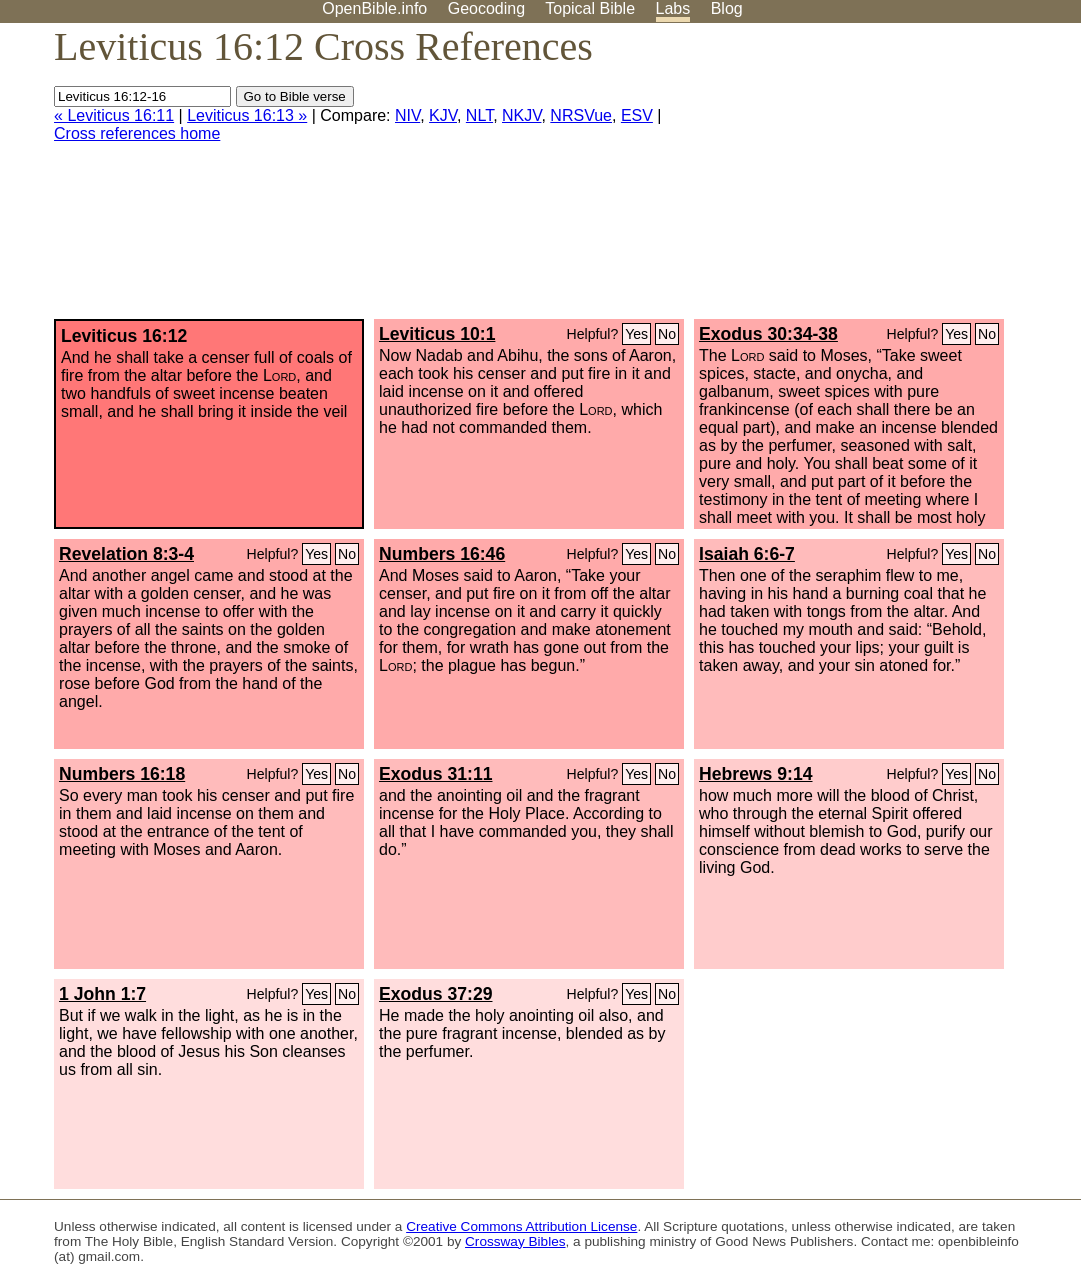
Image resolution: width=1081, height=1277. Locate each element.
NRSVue (581, 115)
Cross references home (137, 133)
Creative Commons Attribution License (521, 1226)
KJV (443, 115)
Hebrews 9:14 (755, 774)
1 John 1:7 (102, 994)
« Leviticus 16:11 (114, 115)
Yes (636, 334)
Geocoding (486, 8)
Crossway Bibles (515, 1241)
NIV (407, 115)
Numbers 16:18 (122, 774)
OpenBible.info (374, 8)
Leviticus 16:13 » (247, 115)
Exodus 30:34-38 (768, 334)
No (667, 334)
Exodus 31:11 (435, 774)
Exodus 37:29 (435, 994)
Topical (590, 8)
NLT (479, 115)
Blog (727, 8)
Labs (673, 8)
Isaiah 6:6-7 (747, 554)
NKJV (521, 115)
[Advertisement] (879, 179)
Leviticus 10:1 (437, 334)
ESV (637, 115)
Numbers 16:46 (442, 554)
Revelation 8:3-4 (126, 554)
